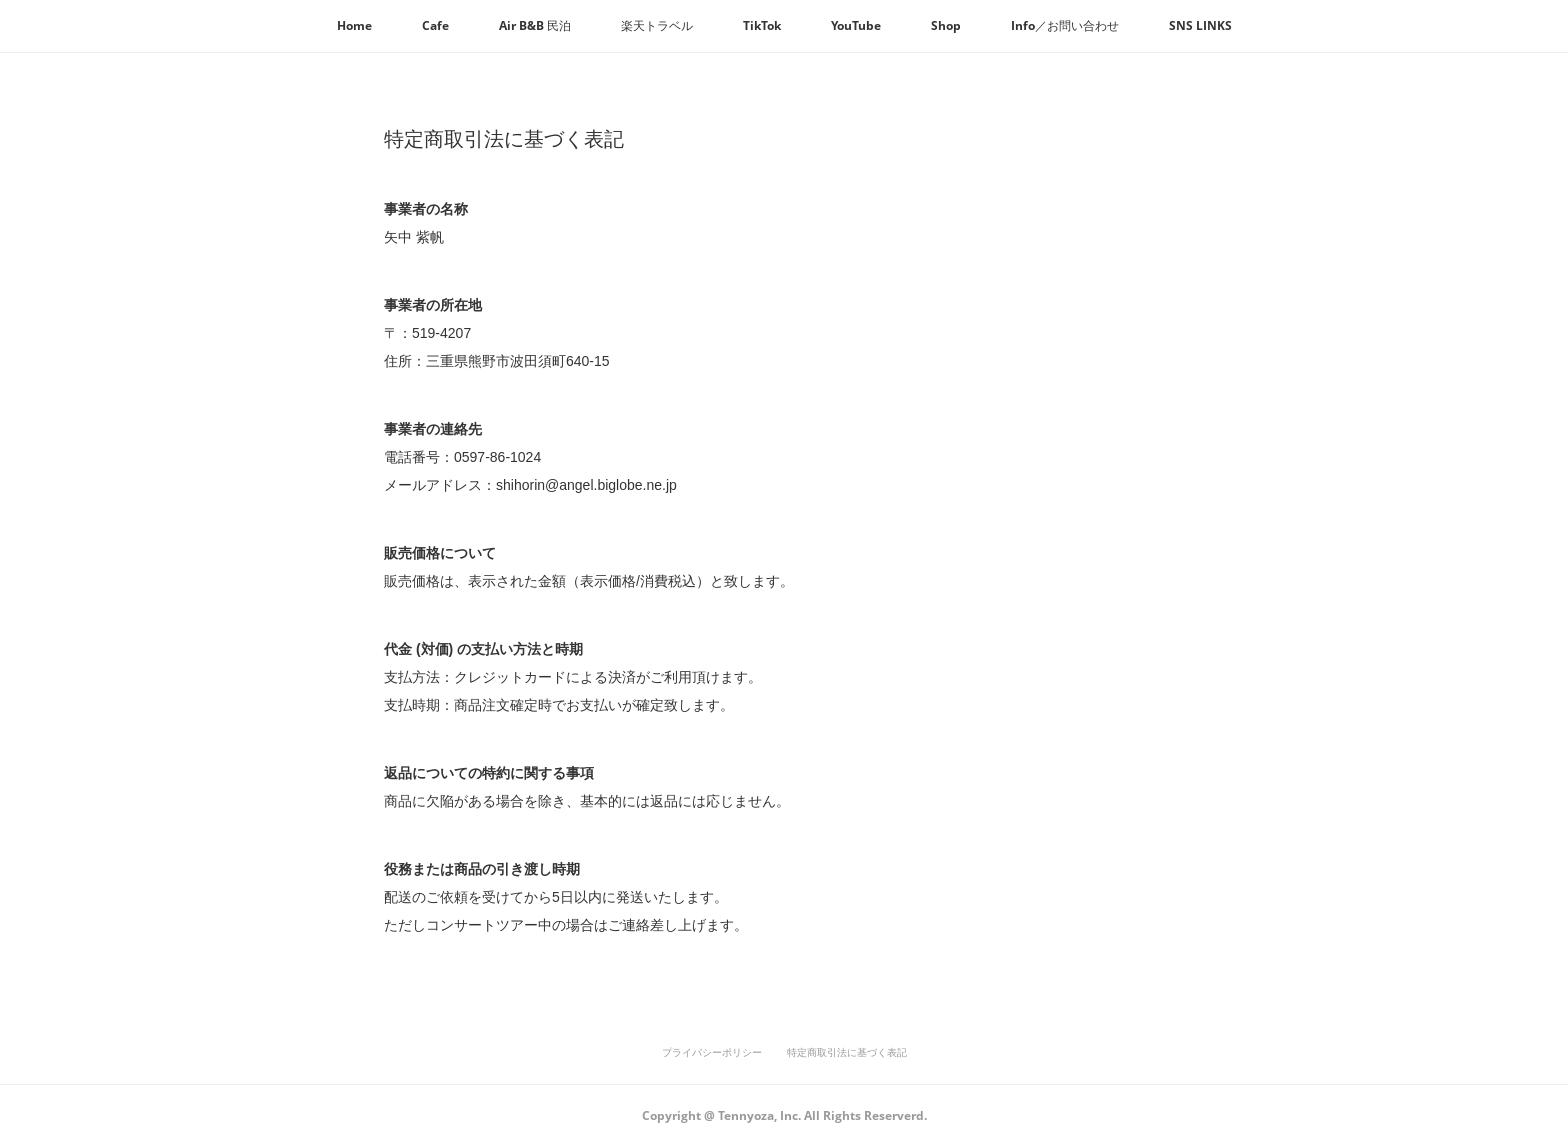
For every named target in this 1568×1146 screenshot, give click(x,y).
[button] (354, 26)
